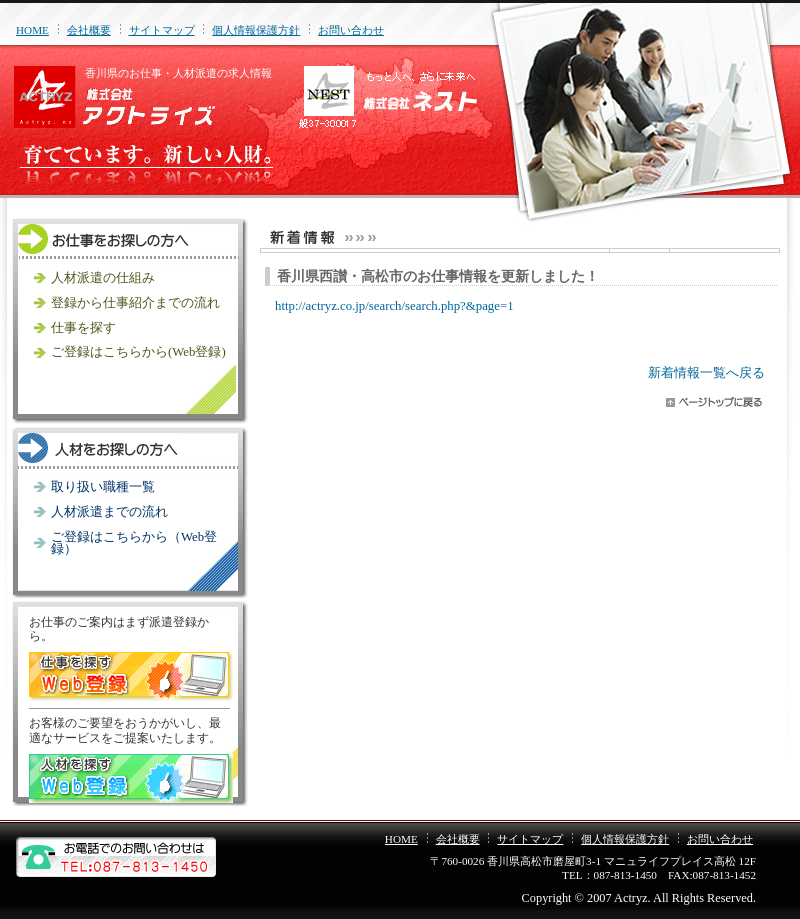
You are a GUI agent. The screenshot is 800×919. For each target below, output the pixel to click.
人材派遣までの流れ (109, 512)
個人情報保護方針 (256, 30)
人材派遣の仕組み (103, 278)
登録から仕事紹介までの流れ (135, 303)
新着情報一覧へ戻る (706, 373)
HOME (32, 30)
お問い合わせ (351, 30)
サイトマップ (162, 30)
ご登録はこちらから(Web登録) (138, 352)
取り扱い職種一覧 (103, 487)
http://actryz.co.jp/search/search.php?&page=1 (394, 306)
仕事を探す (83, 328)
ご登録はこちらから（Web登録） (134, 543)
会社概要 (89, 30)
